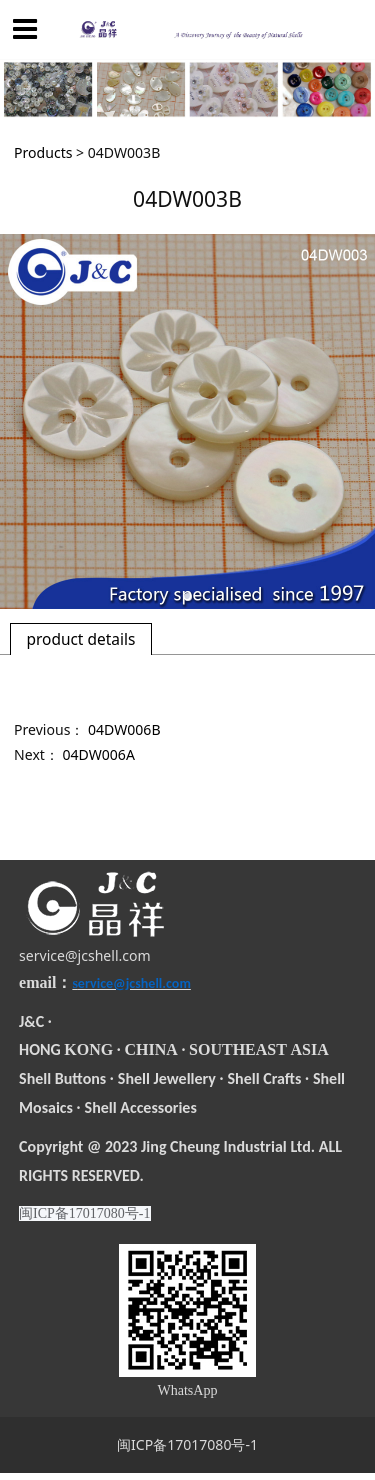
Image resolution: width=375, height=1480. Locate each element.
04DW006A (99, 754)
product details (80, 639)
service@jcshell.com (85, 955)
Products (43, 152)
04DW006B (124, 729)
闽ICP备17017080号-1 (187, 1444)
